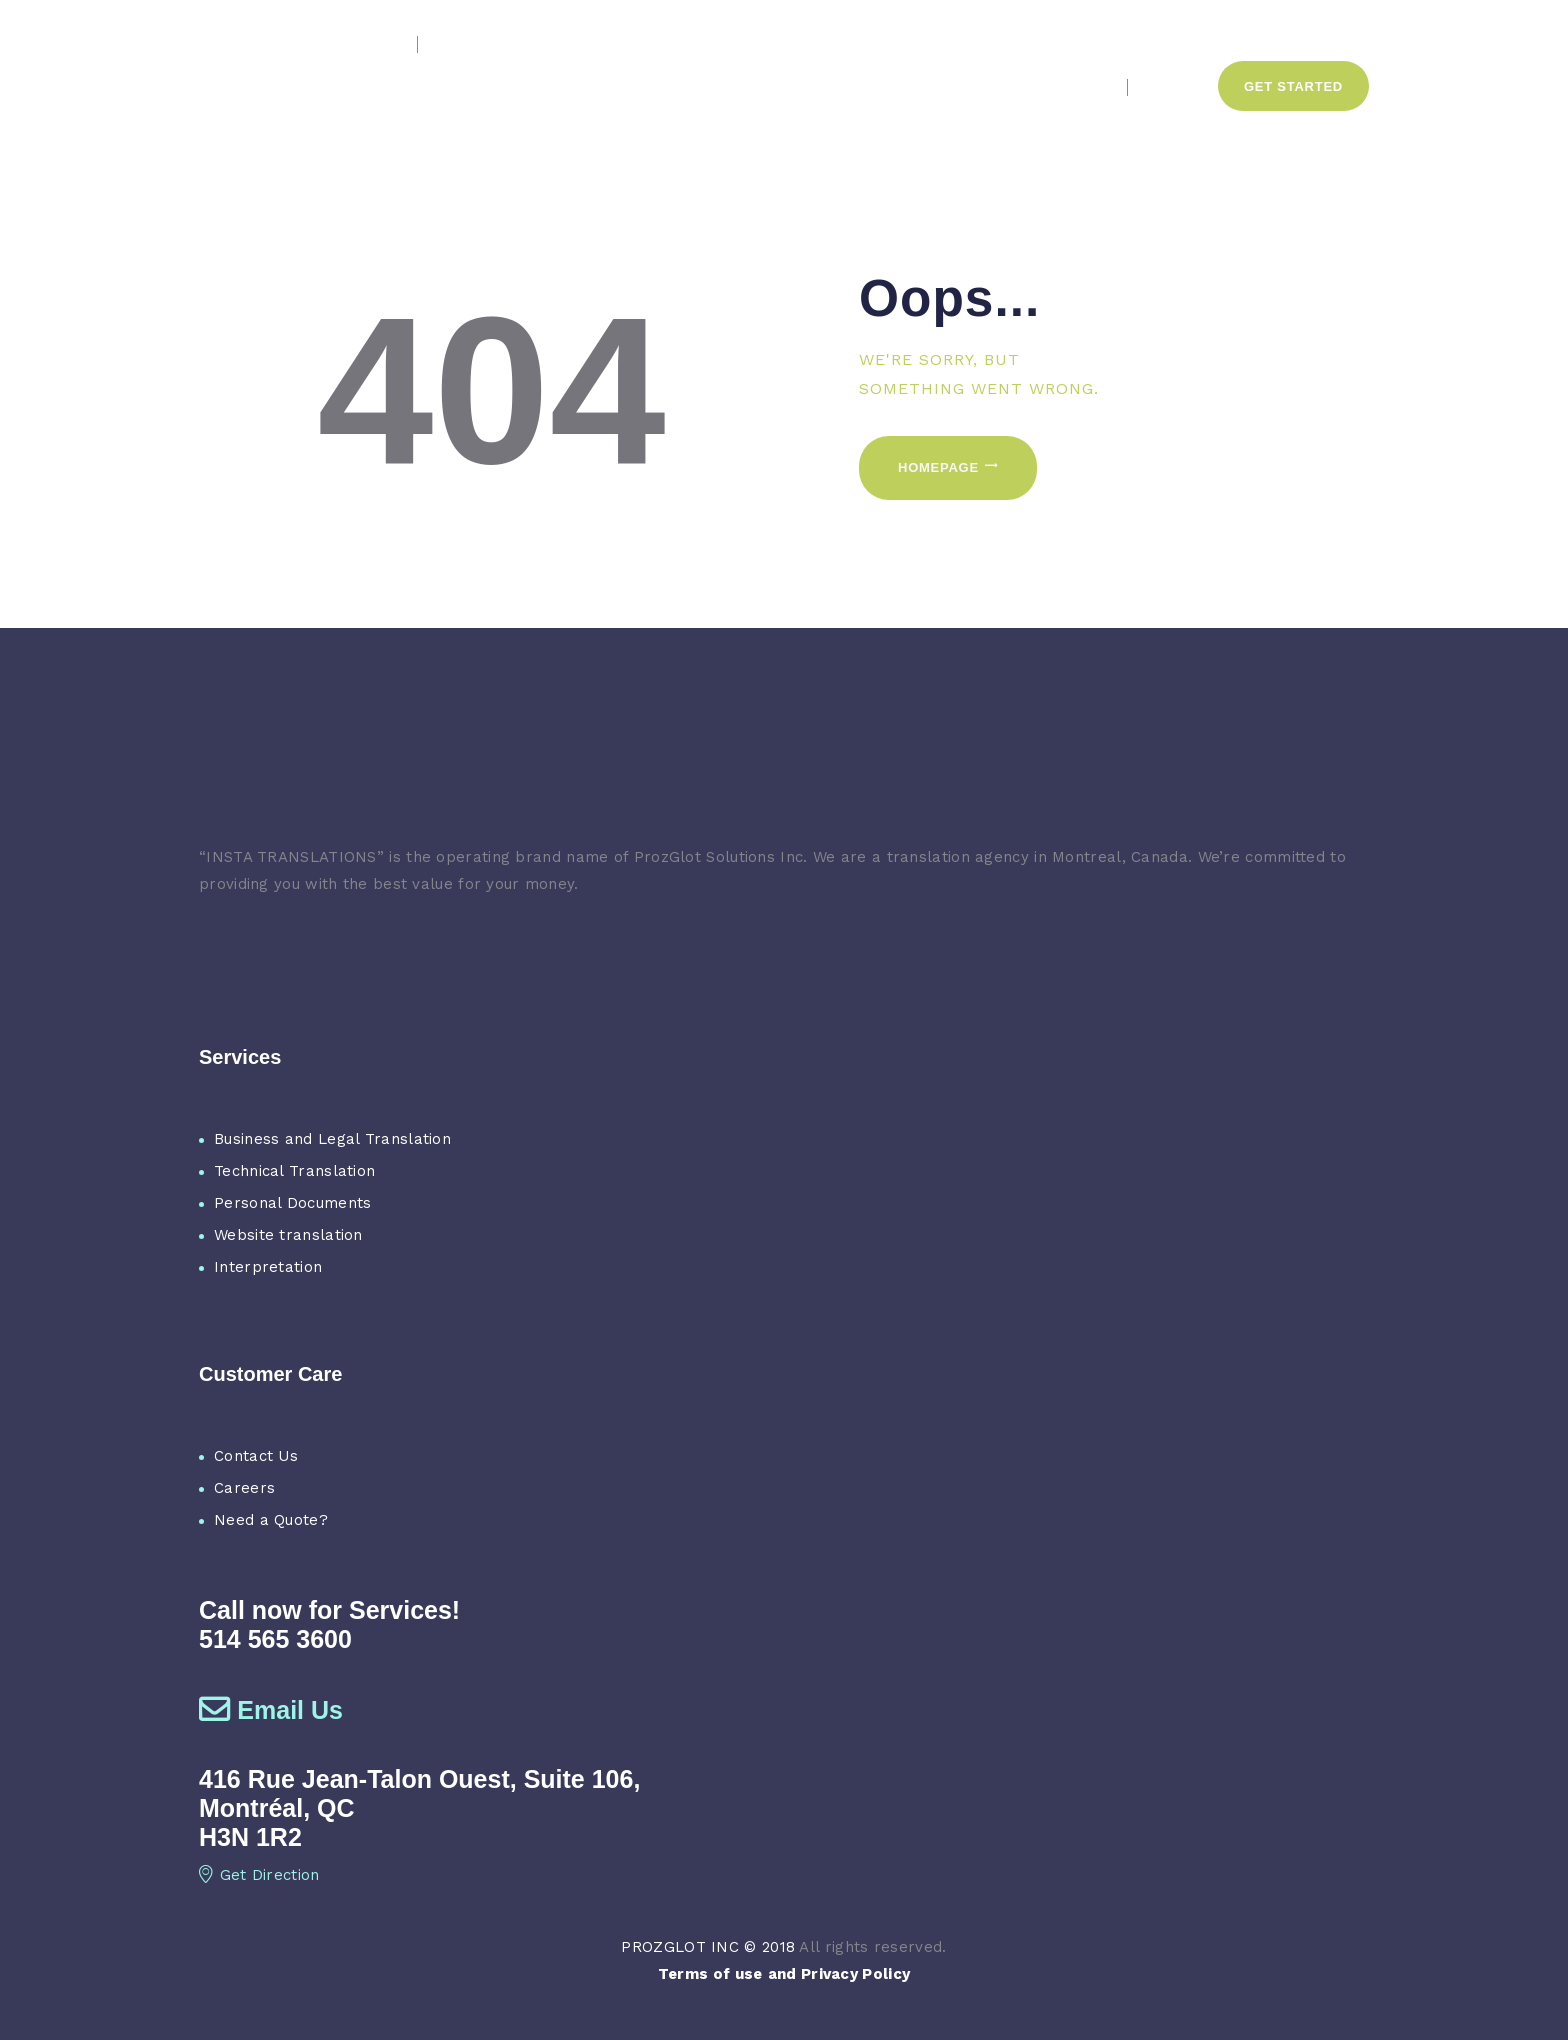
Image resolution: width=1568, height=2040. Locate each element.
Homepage (938, 467)
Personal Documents (292, 1203)
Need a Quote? (271, 1520)
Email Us (271, 1710)
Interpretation (268, 1267)
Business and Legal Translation (332, 1139)
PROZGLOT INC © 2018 (708, 1947)
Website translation (288, 1235)
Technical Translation (294, 1171)
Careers (244, 1488)
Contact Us (256, 1456)
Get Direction (259, 1875)
